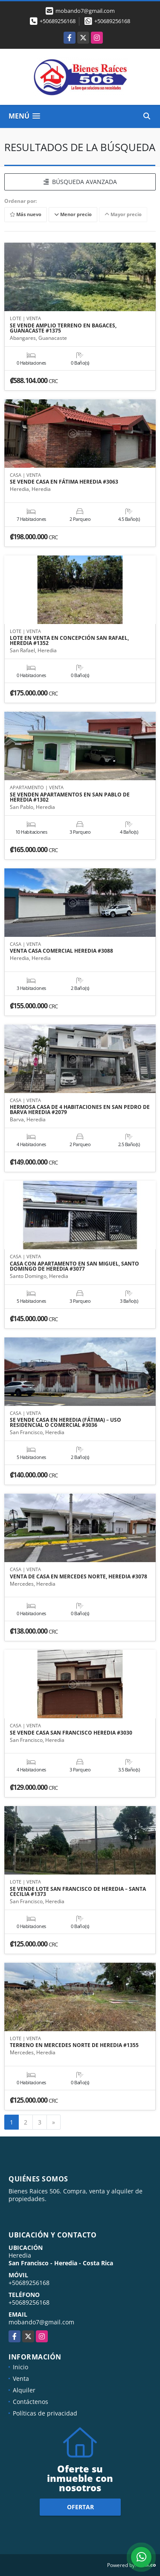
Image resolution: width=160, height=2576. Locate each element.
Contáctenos (30, 2402)
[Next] (54, 2122)
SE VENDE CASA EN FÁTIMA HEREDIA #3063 (64, 481)
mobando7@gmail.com (41, 2322)
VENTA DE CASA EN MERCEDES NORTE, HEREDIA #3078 (78, 1576)
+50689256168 (58, 21)
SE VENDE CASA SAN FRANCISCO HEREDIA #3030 (71, 1732)
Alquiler (24, 2390)
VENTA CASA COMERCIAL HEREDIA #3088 (61, 951)
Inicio (20, 2367)
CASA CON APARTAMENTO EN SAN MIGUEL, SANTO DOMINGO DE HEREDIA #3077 (74, 1266)
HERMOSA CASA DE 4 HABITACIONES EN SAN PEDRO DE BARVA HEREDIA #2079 (80, 1110)
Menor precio (73, 214)
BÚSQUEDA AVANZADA (80, 182)
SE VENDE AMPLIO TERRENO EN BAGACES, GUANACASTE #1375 (63, 328)
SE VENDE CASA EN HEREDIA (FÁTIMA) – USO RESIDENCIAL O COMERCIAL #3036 (65, 1422)
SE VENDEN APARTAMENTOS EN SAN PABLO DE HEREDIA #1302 (70, 797)
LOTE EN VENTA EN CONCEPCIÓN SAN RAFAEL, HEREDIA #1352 (69, 641)
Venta (21, 2378)
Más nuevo (25, 214)
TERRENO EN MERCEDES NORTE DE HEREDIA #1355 (74, 2045)
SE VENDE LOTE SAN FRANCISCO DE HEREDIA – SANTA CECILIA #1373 (78, 1892)
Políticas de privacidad (45, 2413)
